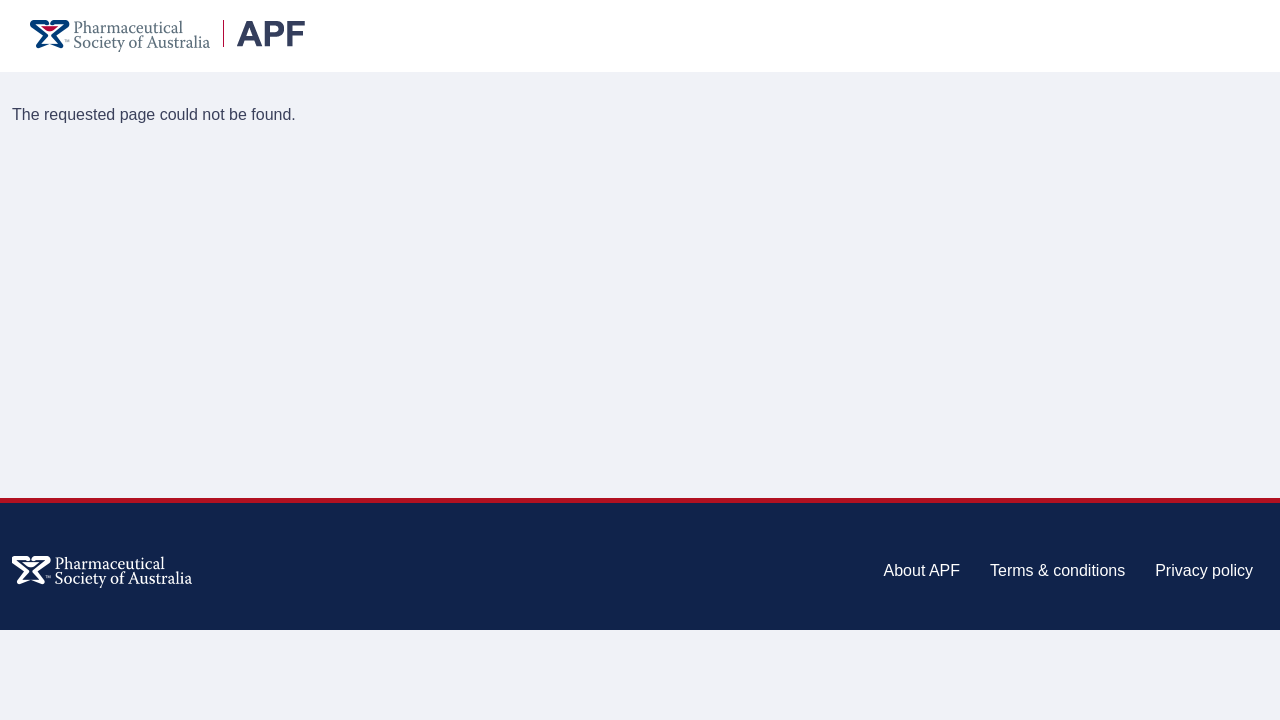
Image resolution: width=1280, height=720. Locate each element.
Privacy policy (1204, 570)
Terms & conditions (1057, 570)
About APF (922, 570)
